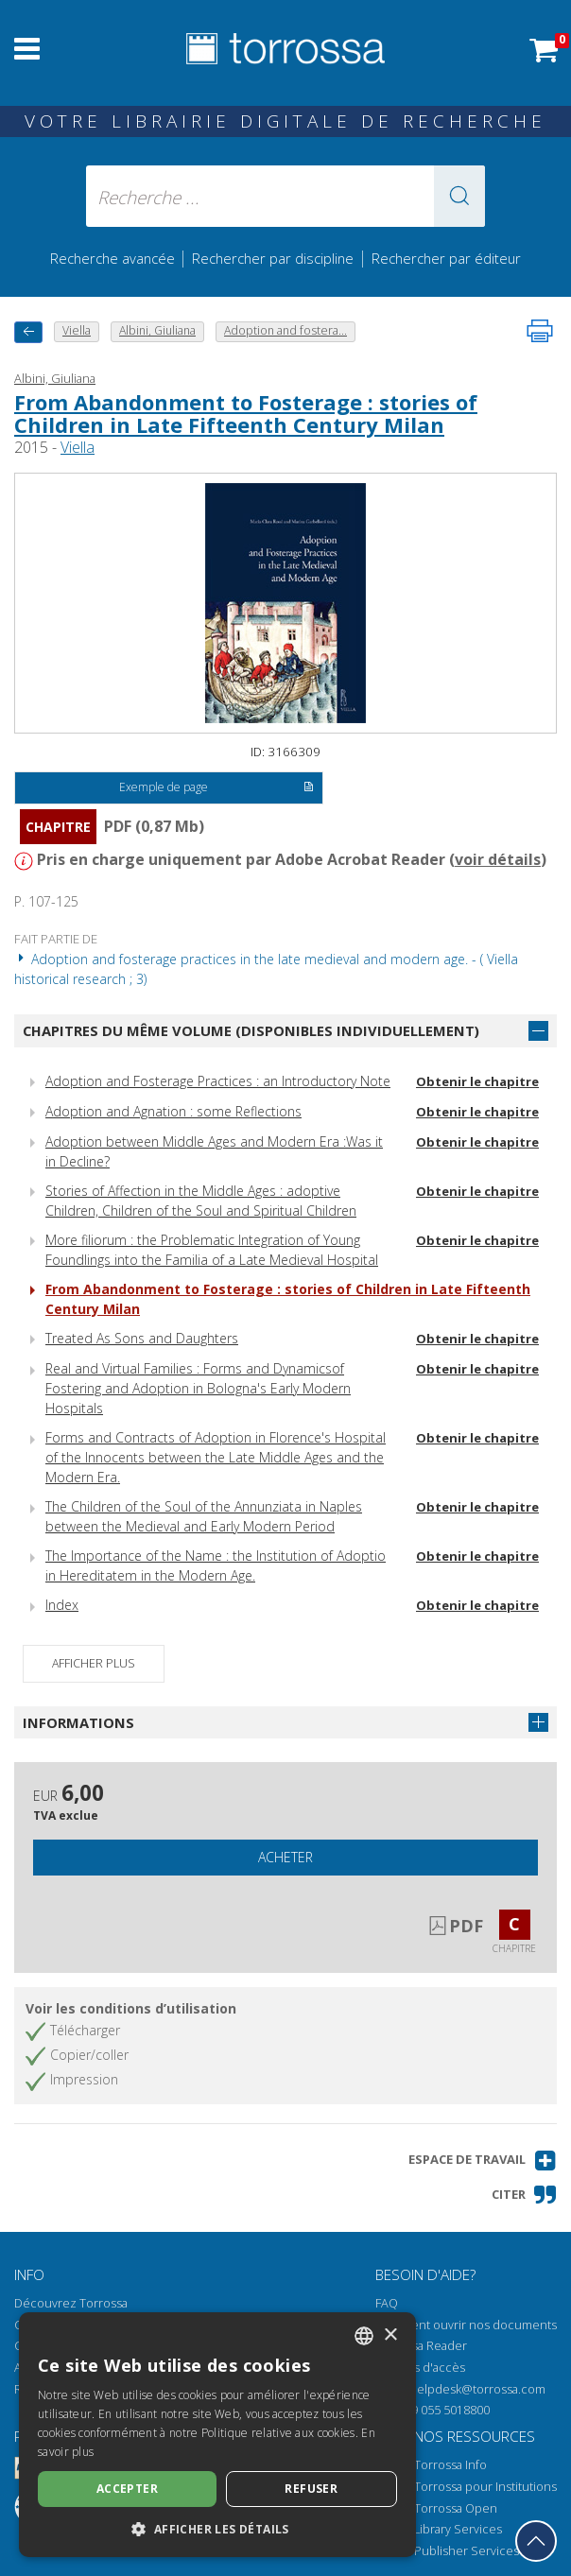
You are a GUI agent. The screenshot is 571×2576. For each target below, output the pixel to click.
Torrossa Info (450, 2465)
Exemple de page (217, 788)
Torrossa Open (455, 2508)
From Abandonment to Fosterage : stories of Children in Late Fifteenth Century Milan (245, 413)
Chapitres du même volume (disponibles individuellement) (251, 1030)
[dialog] (217, 2434)
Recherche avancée (114, 258)
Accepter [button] (127, 2489)
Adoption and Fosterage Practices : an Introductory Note (217, 1081)
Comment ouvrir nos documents (466, 2325)
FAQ (386, 2303)
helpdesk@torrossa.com (477, 2389)
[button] (459, 196)
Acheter (285, 1857)
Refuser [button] (311, 2489)
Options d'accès (420, 2368)
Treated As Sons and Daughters (141, 1338)
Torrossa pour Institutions (485, 2487)
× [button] (390, 2335)
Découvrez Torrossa (71, 2303)
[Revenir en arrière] (28, 332)
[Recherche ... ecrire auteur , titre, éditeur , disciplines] (286, 196)
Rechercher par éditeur (446, 258)
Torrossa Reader (421, 2346)
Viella (78, 447)
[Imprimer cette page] (540, 331)
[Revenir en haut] (536, 2541)
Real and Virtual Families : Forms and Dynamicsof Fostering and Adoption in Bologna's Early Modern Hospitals (198, 1388)
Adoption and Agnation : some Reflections (173, 1111)
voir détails (498, 859)
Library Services (458, 2529)
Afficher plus (93, 1663)
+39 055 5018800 (444, 2410)
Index (61, 1605)
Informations (78, 1722)
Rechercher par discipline (273, 258)
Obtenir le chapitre (477, 1081)
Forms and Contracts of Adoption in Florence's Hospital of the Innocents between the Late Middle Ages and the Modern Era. (215, 1457)
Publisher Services (466, 2551)
